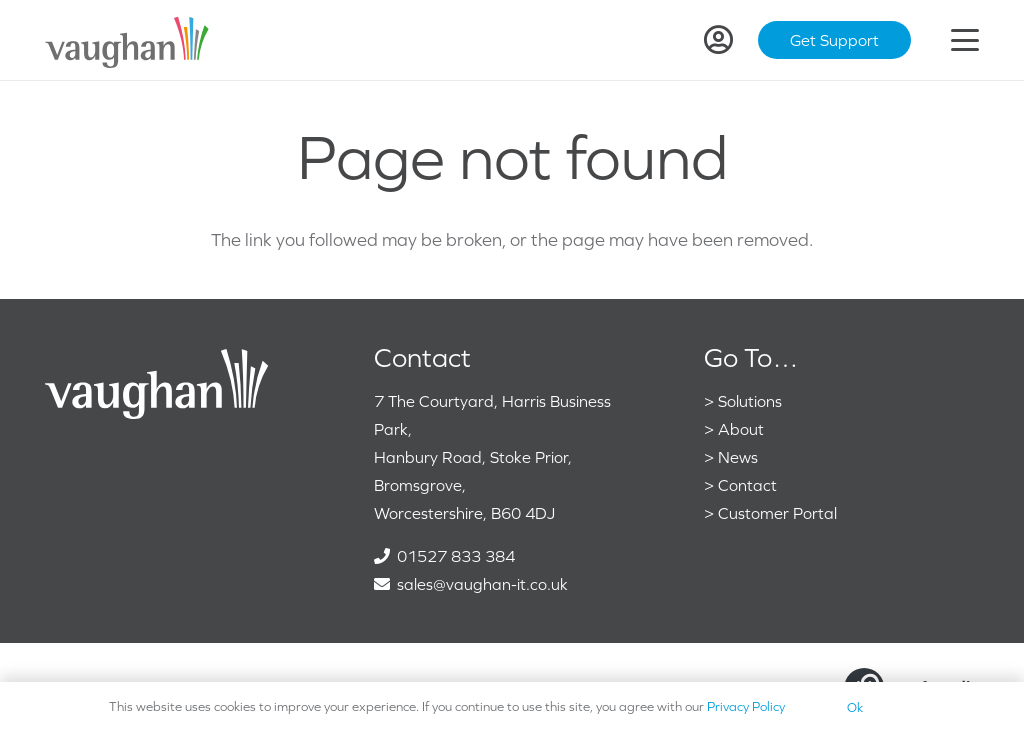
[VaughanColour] (128, 40)
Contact (747, 485)
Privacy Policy (746, 706)
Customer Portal (777, 513)
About (741, 429)
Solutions (750, 401)
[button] (965, 40)
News (738, 457)
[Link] (718, 40)
